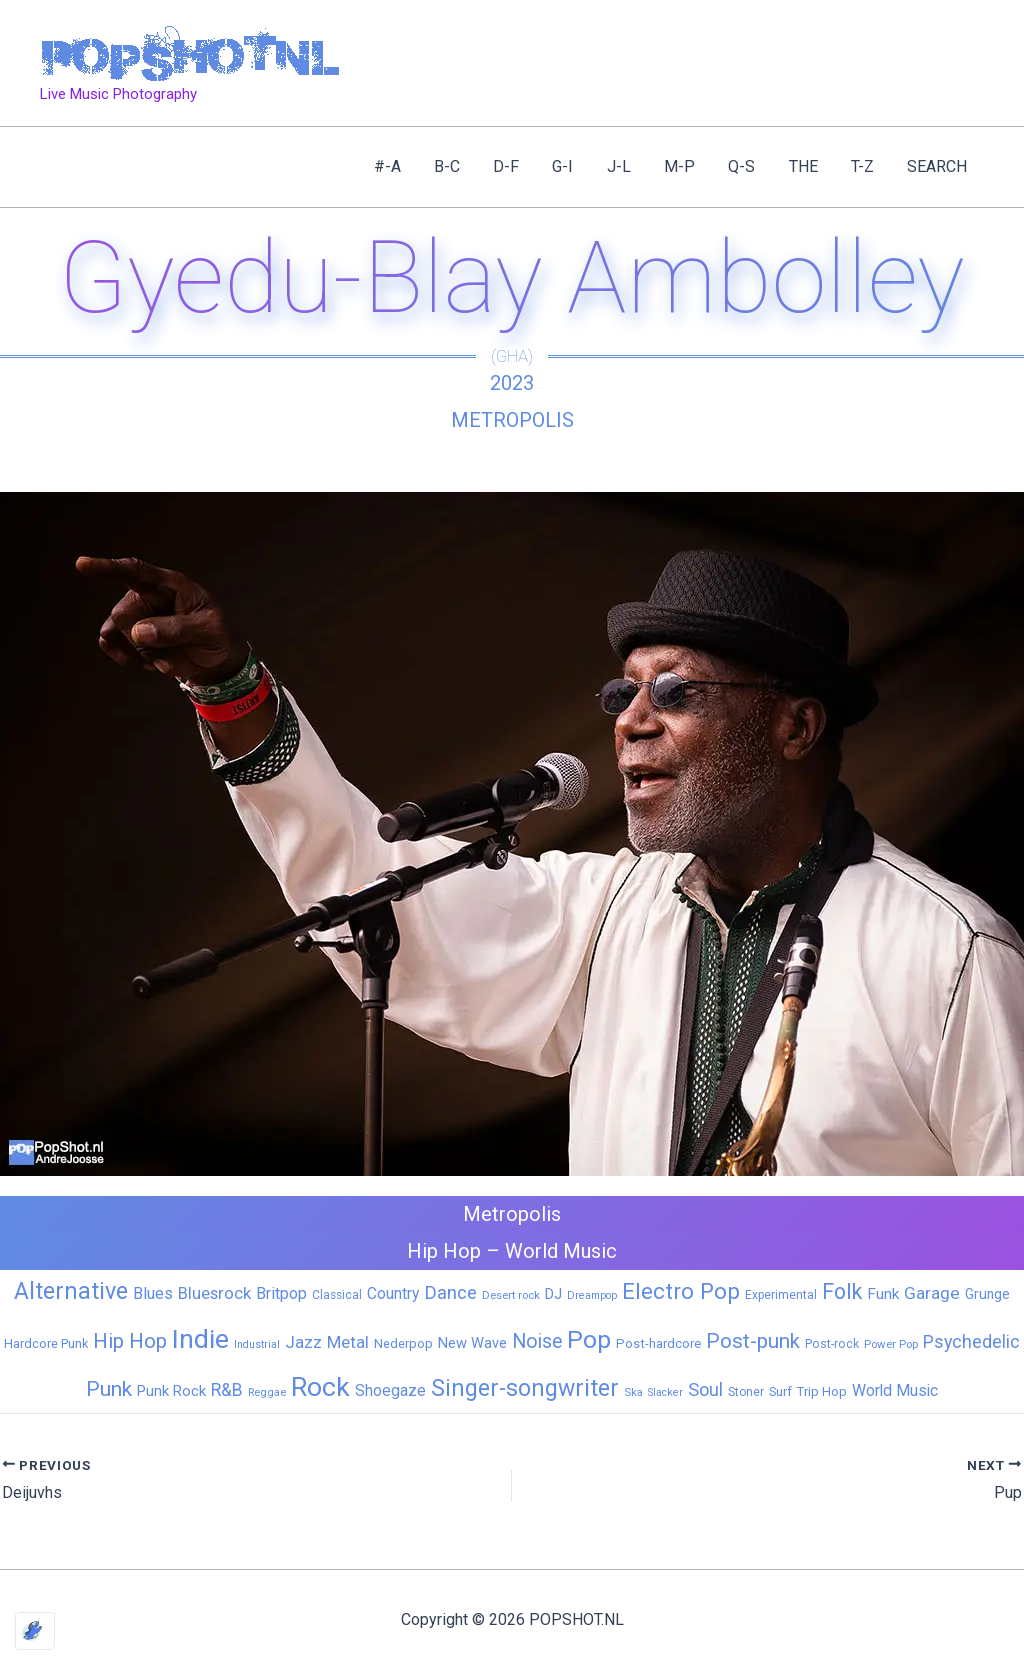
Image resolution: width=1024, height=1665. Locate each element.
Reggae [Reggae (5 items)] (267, 1392)
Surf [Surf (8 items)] (780, 1391)
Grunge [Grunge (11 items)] (987, 1294)
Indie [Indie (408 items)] (200, 1338)
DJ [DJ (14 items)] (553, 1294)
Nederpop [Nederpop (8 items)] (403, 1343)
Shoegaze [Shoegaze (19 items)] (390, 1390)
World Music (561, 1251)
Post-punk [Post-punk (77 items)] (753, 1341)
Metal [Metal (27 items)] (348, 1342)
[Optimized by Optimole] (35, 1631)
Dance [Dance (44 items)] (450, 1293)
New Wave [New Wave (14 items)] (472, 1343)
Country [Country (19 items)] (393, 1293)
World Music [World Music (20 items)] (895, 1390)
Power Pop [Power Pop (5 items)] (891, 1344)
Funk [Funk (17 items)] (883, 1294)
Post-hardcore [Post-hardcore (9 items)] (658, 1343)
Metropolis (512, 420)
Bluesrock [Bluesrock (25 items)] (214, 1293)
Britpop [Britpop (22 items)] (281, 1293)
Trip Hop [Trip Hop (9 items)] (822, 1391)
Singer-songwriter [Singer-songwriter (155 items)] (525, 1388)
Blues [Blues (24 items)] (153, 1293)
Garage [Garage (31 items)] (932, 1293)
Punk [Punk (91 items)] (109, 1388)
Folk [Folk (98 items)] (842, 1291)
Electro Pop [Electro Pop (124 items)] (681, 1291)
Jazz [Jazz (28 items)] (303, 1342)
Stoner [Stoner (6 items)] (746, 1392)
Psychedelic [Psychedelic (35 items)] (971, 1341)
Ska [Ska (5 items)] (633, 1392)
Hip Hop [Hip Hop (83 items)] (130, 1341)
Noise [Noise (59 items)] (537, 1341)
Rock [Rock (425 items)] (320, 1387)
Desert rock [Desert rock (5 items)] (511, 1295)
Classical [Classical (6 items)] (337, 1295)
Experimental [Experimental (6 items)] (781, 1295)
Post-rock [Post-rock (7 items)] (832, 1344)
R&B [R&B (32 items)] (227, 1390)
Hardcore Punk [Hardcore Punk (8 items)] (46, 1343)
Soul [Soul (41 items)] (705, 1389)
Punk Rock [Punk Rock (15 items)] (171, 1391)
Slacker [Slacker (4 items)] (665, 1392)
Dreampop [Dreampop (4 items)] (592, 1295)
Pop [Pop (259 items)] (589, 1339)
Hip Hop (444, 1251)
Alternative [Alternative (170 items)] (71, 1291)
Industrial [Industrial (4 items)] (257, 1344)
